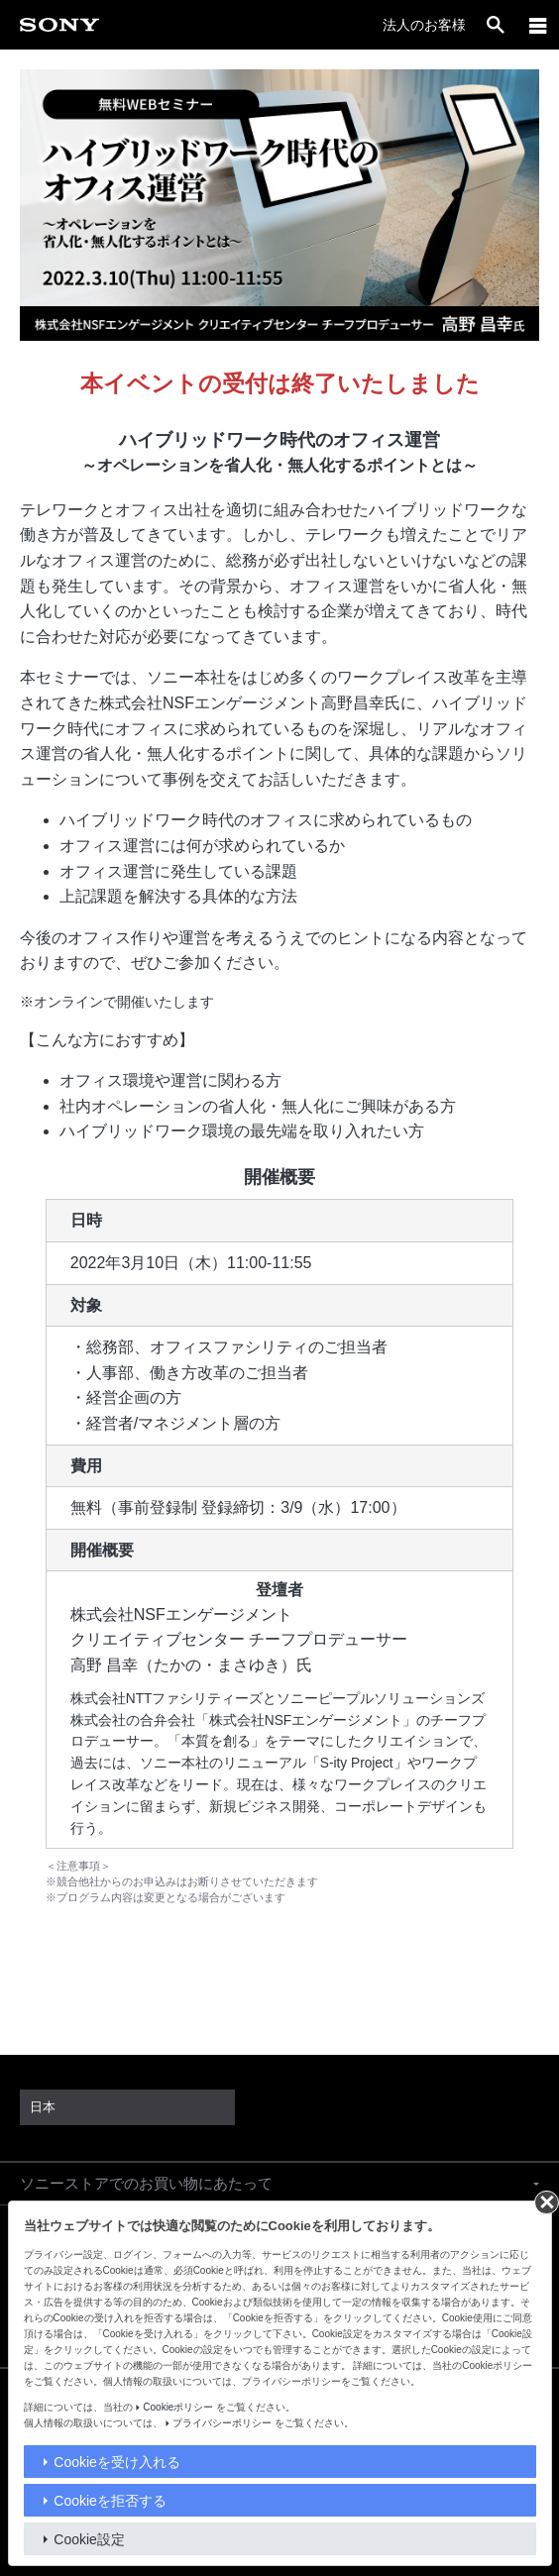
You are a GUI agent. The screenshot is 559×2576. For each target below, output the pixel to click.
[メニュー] (538, 25)
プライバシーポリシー (222, 2422)
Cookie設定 (89, 2539)
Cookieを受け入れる (117, 2462)
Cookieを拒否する (110, 2501)
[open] (495, 25)
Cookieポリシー (178, 2407)
